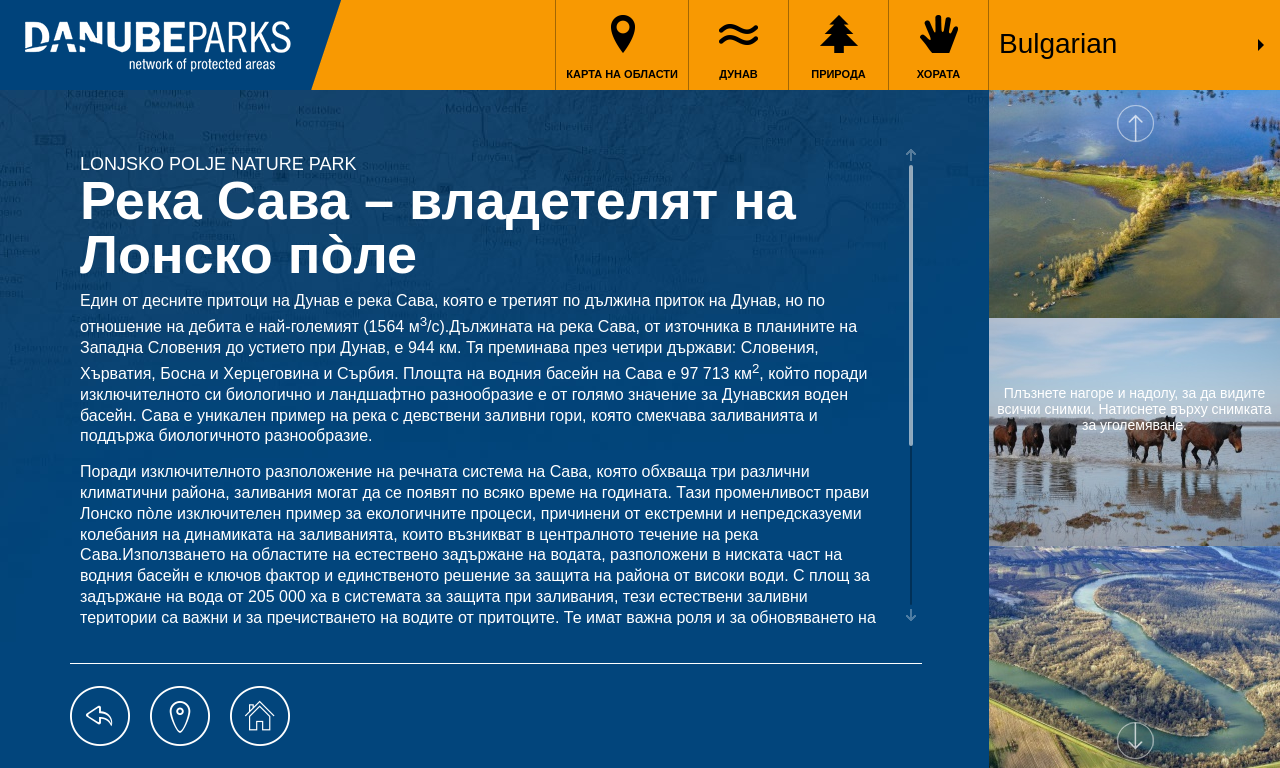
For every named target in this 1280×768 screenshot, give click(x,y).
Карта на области (622, 74)
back (100, 716)
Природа (838, 74)
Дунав (738, 74)
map (180, 716)
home (260, 716)
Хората (938, 74)
